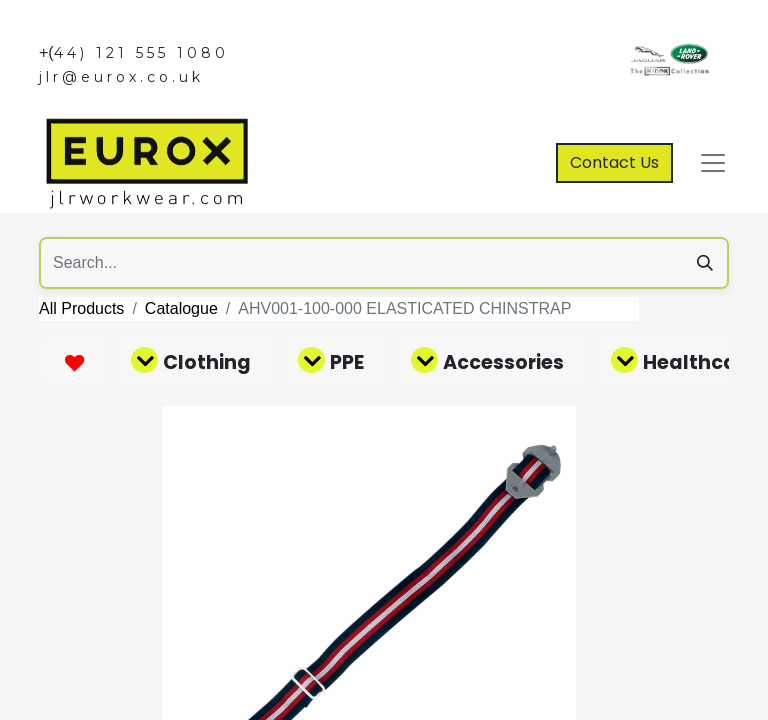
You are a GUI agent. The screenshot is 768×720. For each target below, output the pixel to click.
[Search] (705, 263)
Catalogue (181, 308)
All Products (81, 308)
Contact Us (614, 162)
